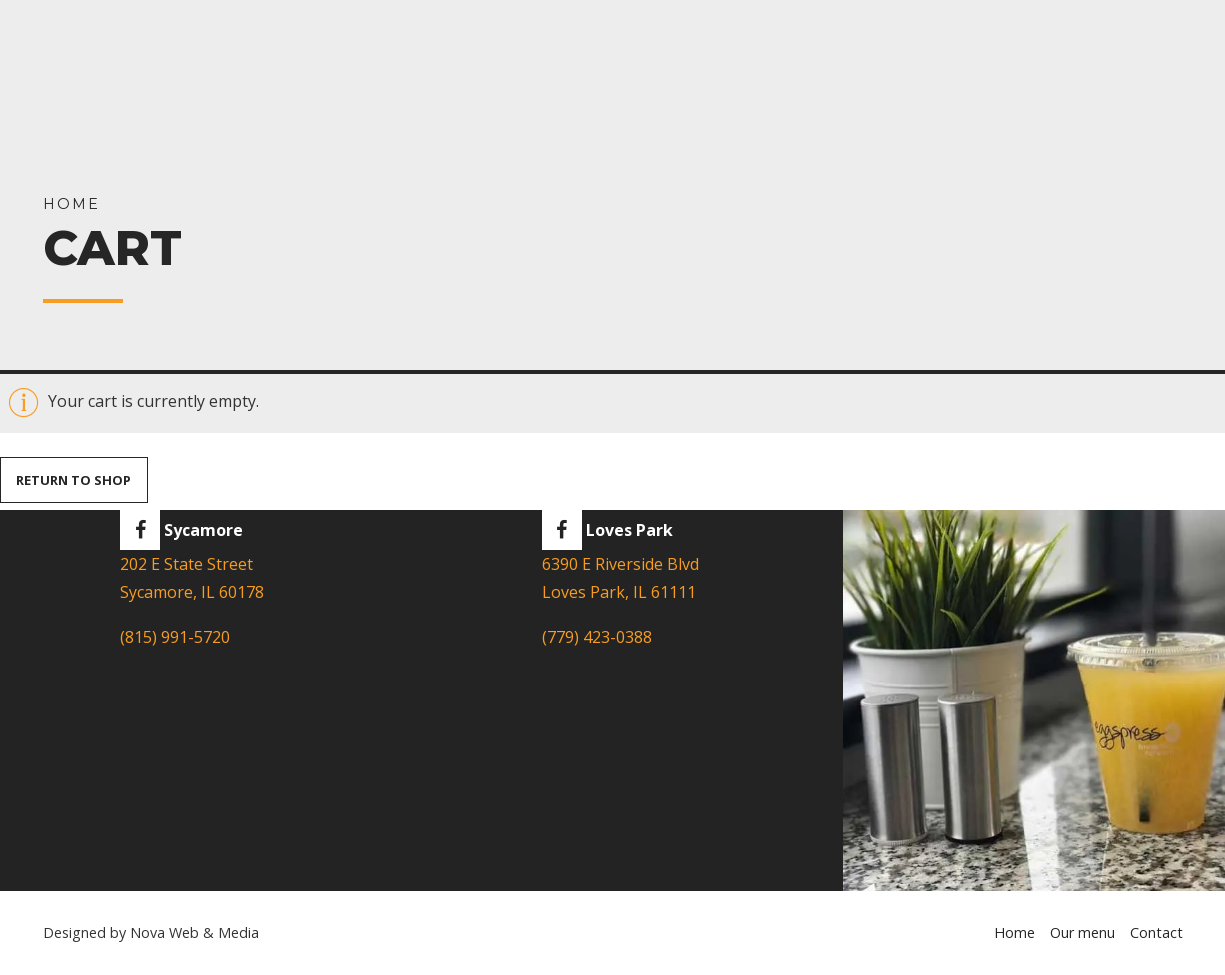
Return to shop (73, 480)
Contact (1156, 932)
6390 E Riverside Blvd (620, 564)
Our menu (1082, 932)
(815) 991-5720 (175, 637)
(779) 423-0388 (597, 637)
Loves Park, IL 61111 (619, 592)
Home (1014, 932)
